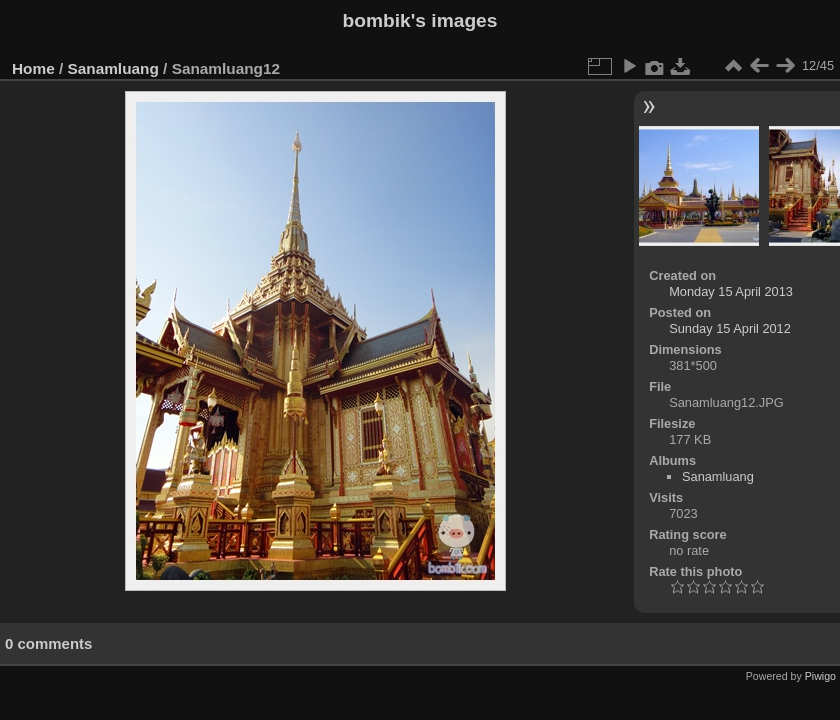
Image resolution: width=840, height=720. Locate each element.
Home (33, 68)
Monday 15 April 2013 (731, 291)
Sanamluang (113, 68)
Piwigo (820, 676)
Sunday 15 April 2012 (730, 328)
